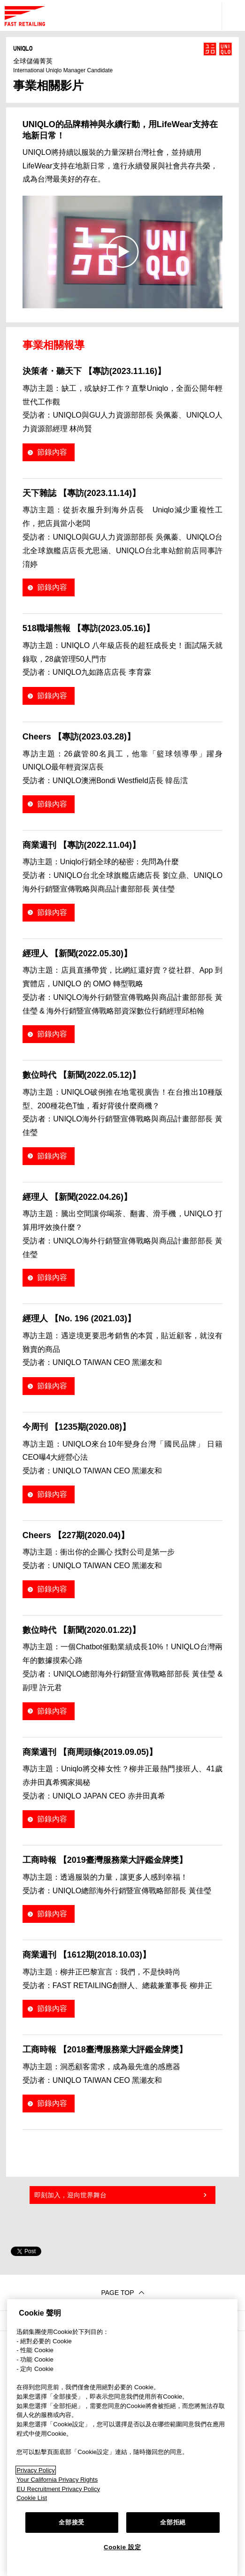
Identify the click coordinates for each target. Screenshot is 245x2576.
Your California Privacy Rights (57, 2479)
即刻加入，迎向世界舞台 (70, 2195)
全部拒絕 (173, 2522)
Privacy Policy (35, 2470)
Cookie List (31, 2497)
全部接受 (71, 2522)
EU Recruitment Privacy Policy (58, 2488)
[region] (122, 2437)
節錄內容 (52, 452)
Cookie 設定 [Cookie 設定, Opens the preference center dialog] (122, 2547)
